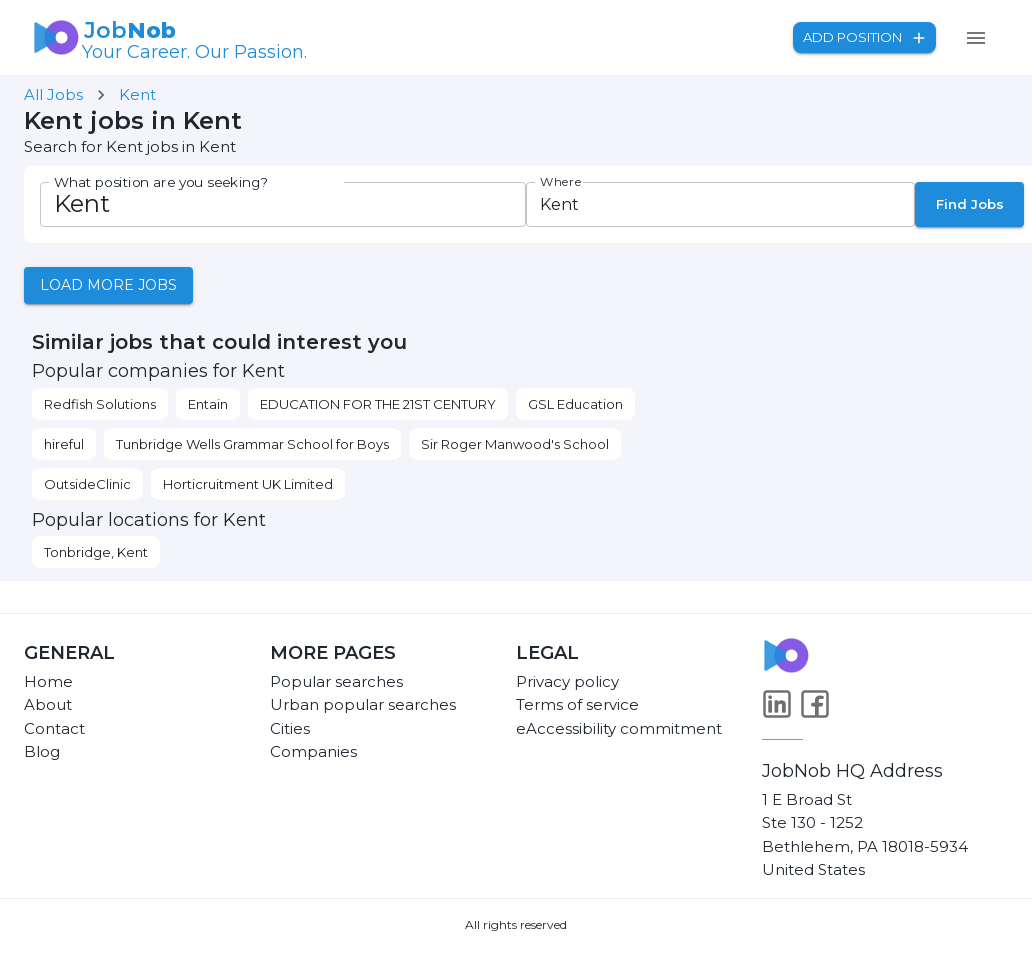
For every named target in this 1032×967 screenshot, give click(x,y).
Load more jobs (108, 285)
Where (561, 182)
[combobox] (704, 205)
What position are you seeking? (161, 182)
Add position (864, 37)
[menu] (976, 38)
